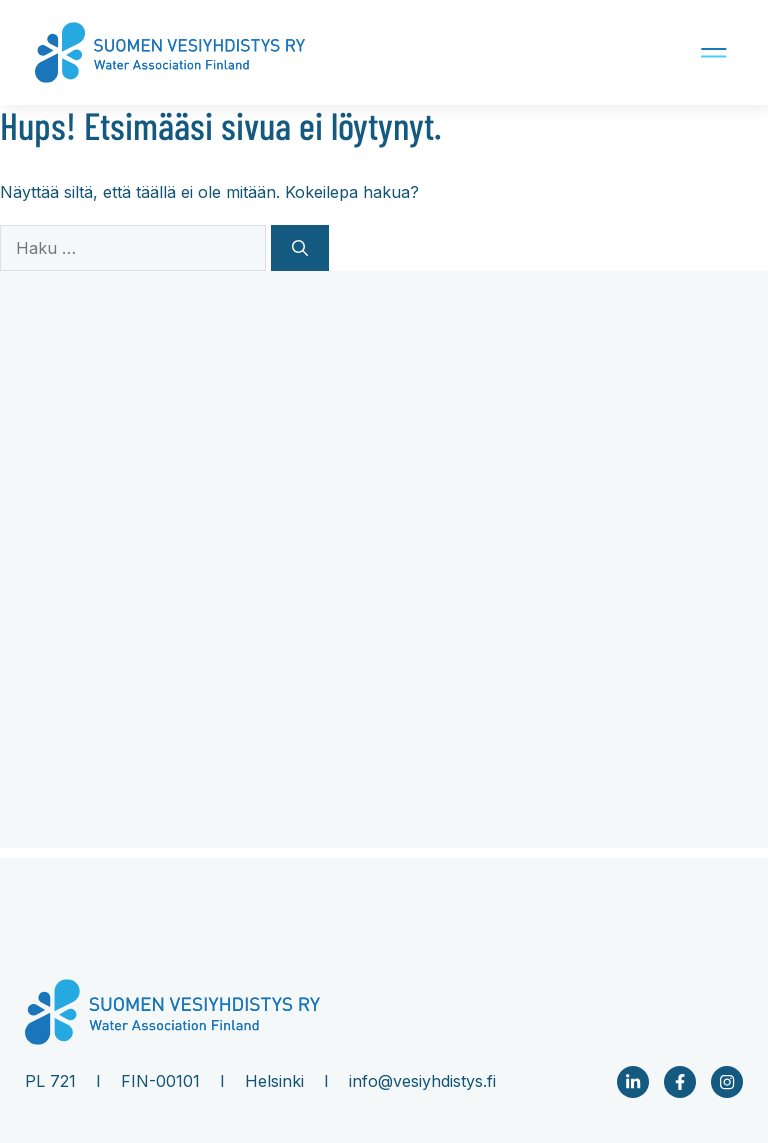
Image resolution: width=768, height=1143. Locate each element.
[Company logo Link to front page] (170, 53)
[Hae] (300, 248)
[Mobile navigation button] (653, 52)
